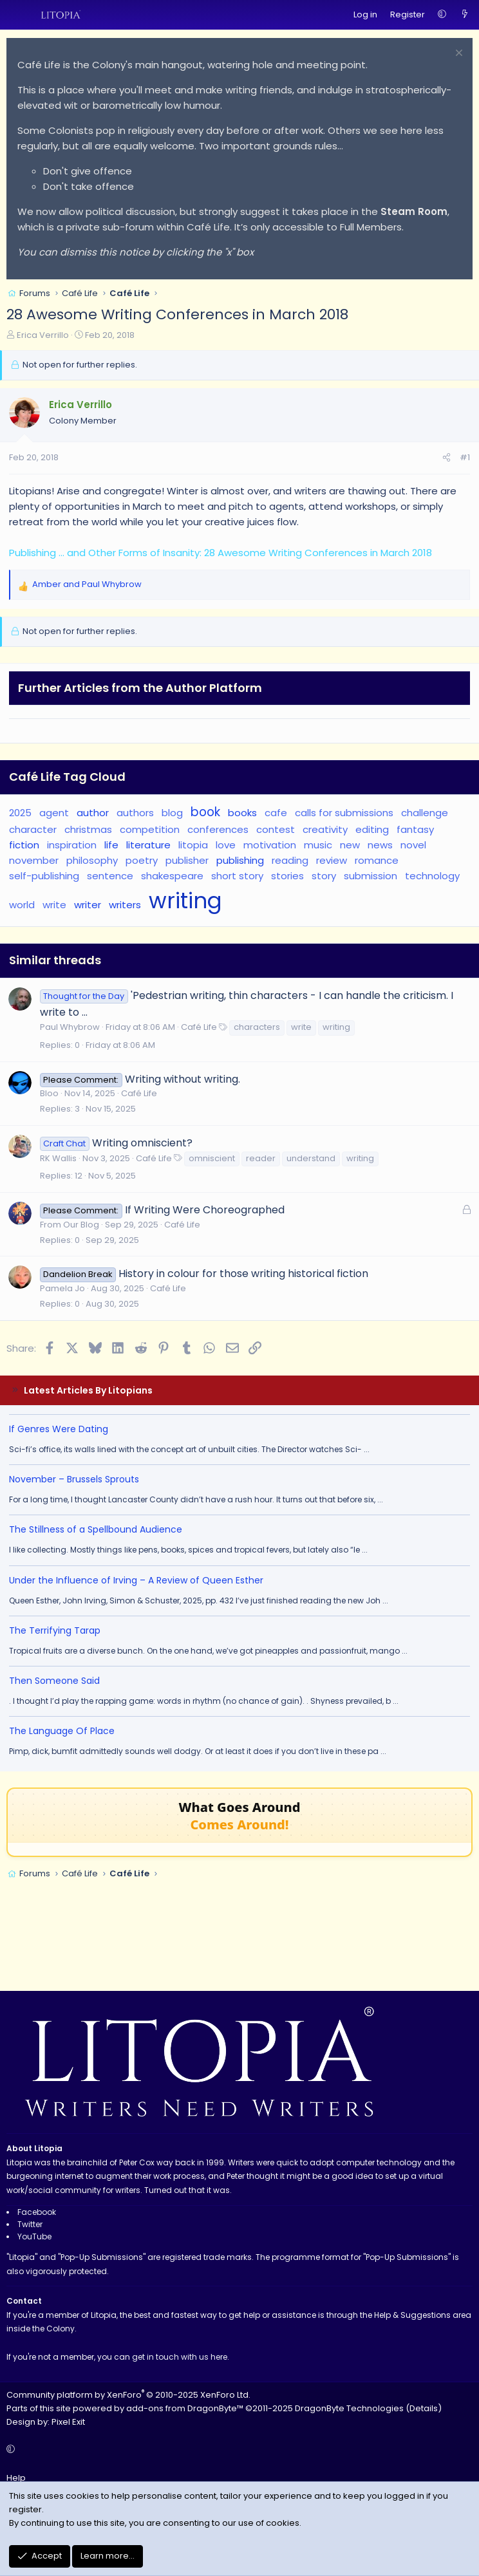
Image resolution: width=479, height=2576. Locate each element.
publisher (187, 860)
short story (237, 875)
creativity (325, 829)
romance (377, 860)
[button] (442, 15)
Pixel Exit (68, 2422)
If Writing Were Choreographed (205, 1209)
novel (413, 845)
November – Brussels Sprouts (74, 1479)
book (205, 812)
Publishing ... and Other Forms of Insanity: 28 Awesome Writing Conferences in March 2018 (220, 552)
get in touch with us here (179, 2356)
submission (370, 875)
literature (148, 845)
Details (423, 2408)
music (318, 845)
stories (287, 875)
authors (135, 812)
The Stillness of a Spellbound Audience (95, 1529)
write (54, 904)
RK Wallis (58, 1158)
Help (16, 2478)
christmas (88, 829)
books (242, 812)
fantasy (415, 829)
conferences (218, 829)
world (22, 904)
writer (87, 904)
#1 (465, 457)
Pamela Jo (62, 1288)
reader (261, 1158)
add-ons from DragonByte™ (184, 2408)
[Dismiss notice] (457, 54)
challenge (424, 812)
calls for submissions (344, 812)
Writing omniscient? (142, 1142)
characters (257, 1027)
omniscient (212, 1158)
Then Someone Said (54, 1680)
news (380, 845)
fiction (24, 845)
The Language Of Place (62, 1730)
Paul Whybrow (70, 1027)
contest (275, 829)
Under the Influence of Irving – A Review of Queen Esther (136, 1580)
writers (125, 904)
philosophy (92, 860)
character (33, 829)
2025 (20, 812)
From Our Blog (69, 1224)
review (331, 860)
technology (432, 875)
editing (372, 829)
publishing (240, 860)
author (93, 812)
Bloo (49, 1093)
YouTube (34, 2236)
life (111, 845)
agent (54, 812)
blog (172, 812)
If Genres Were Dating (58, 1429)
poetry (142, 860)
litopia (193, 845)
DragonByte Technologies (349, 2408)
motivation (269, 845)
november (34, 860)
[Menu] (17, 15)
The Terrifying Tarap (54, 1630)
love (226, 845)
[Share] (446, 458)
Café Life (199, 1027)
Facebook (36, 2212)
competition (150, 829)
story (324, 875)
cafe (276, 812)
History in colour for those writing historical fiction (243, 1273)
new (350, 845)
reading (290, 860)
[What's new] (464, 15)
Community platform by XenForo (128, 2395)
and (87, 584)
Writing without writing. (182, 1079)
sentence (110, 875)
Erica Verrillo (43, 335)
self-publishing (44, 875)
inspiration (72, 845)
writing (185, 901)
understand (310, 1158)
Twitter (29, 2224)
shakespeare (172, 875)
